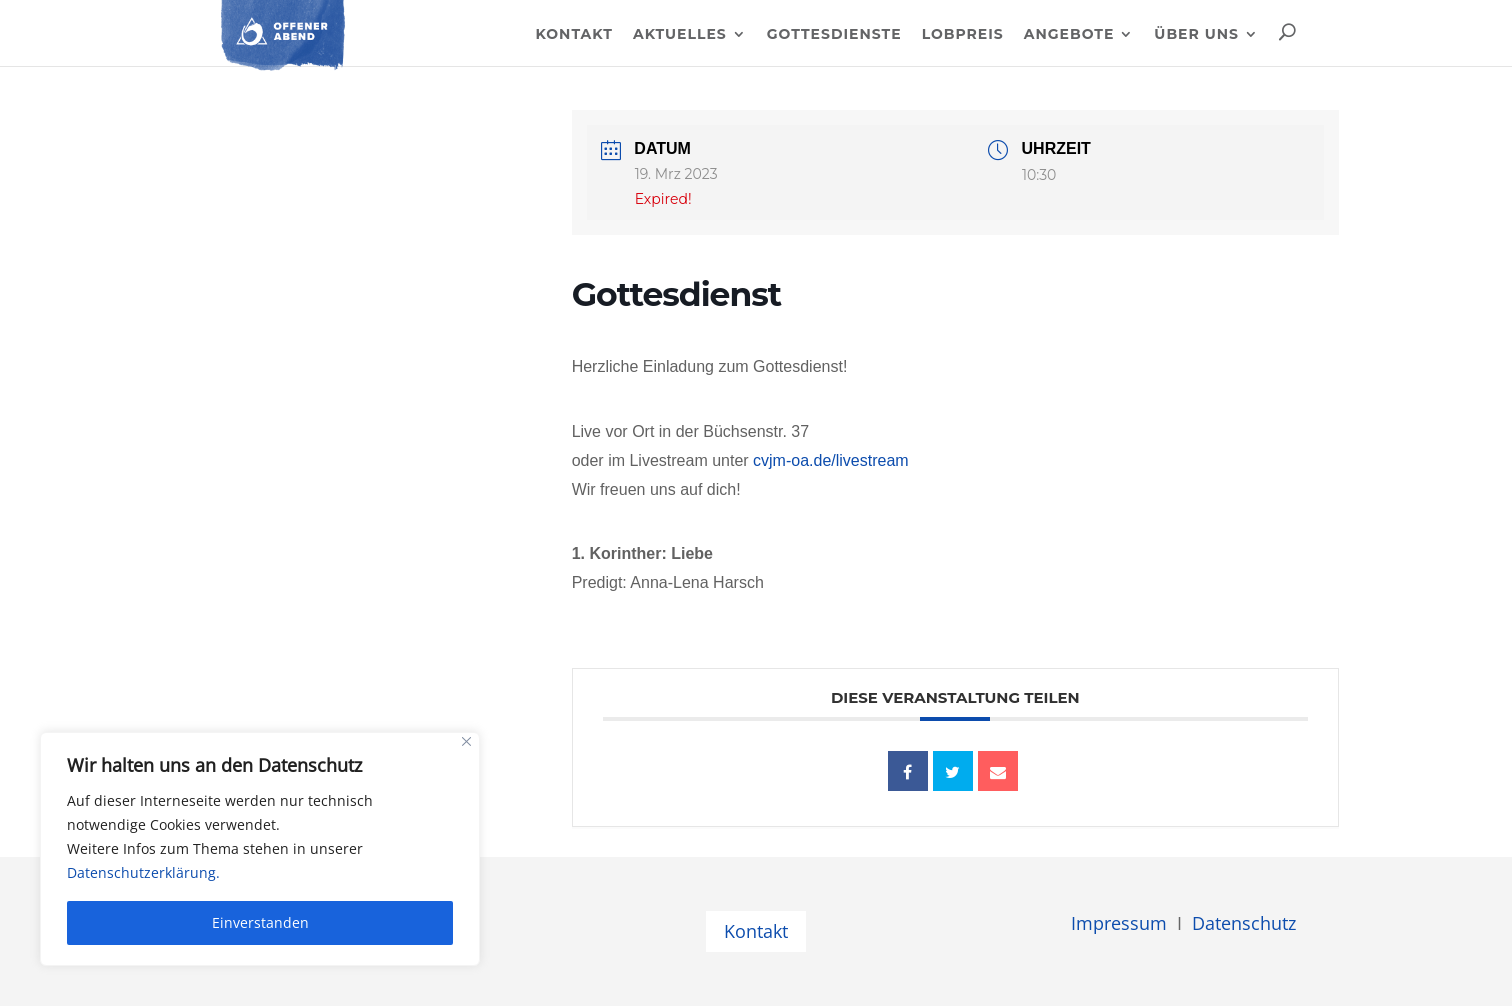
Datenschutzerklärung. (143, 872)
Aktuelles (680, 35)
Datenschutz (1244, 923)
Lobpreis (963, 35)
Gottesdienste (834, 35)
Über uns (1196, 35)
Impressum (1119, 923)
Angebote (1069, 35)
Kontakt (573, 35)
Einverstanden (260, 922)
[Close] (466, 741)
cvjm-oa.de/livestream (831, 460)
